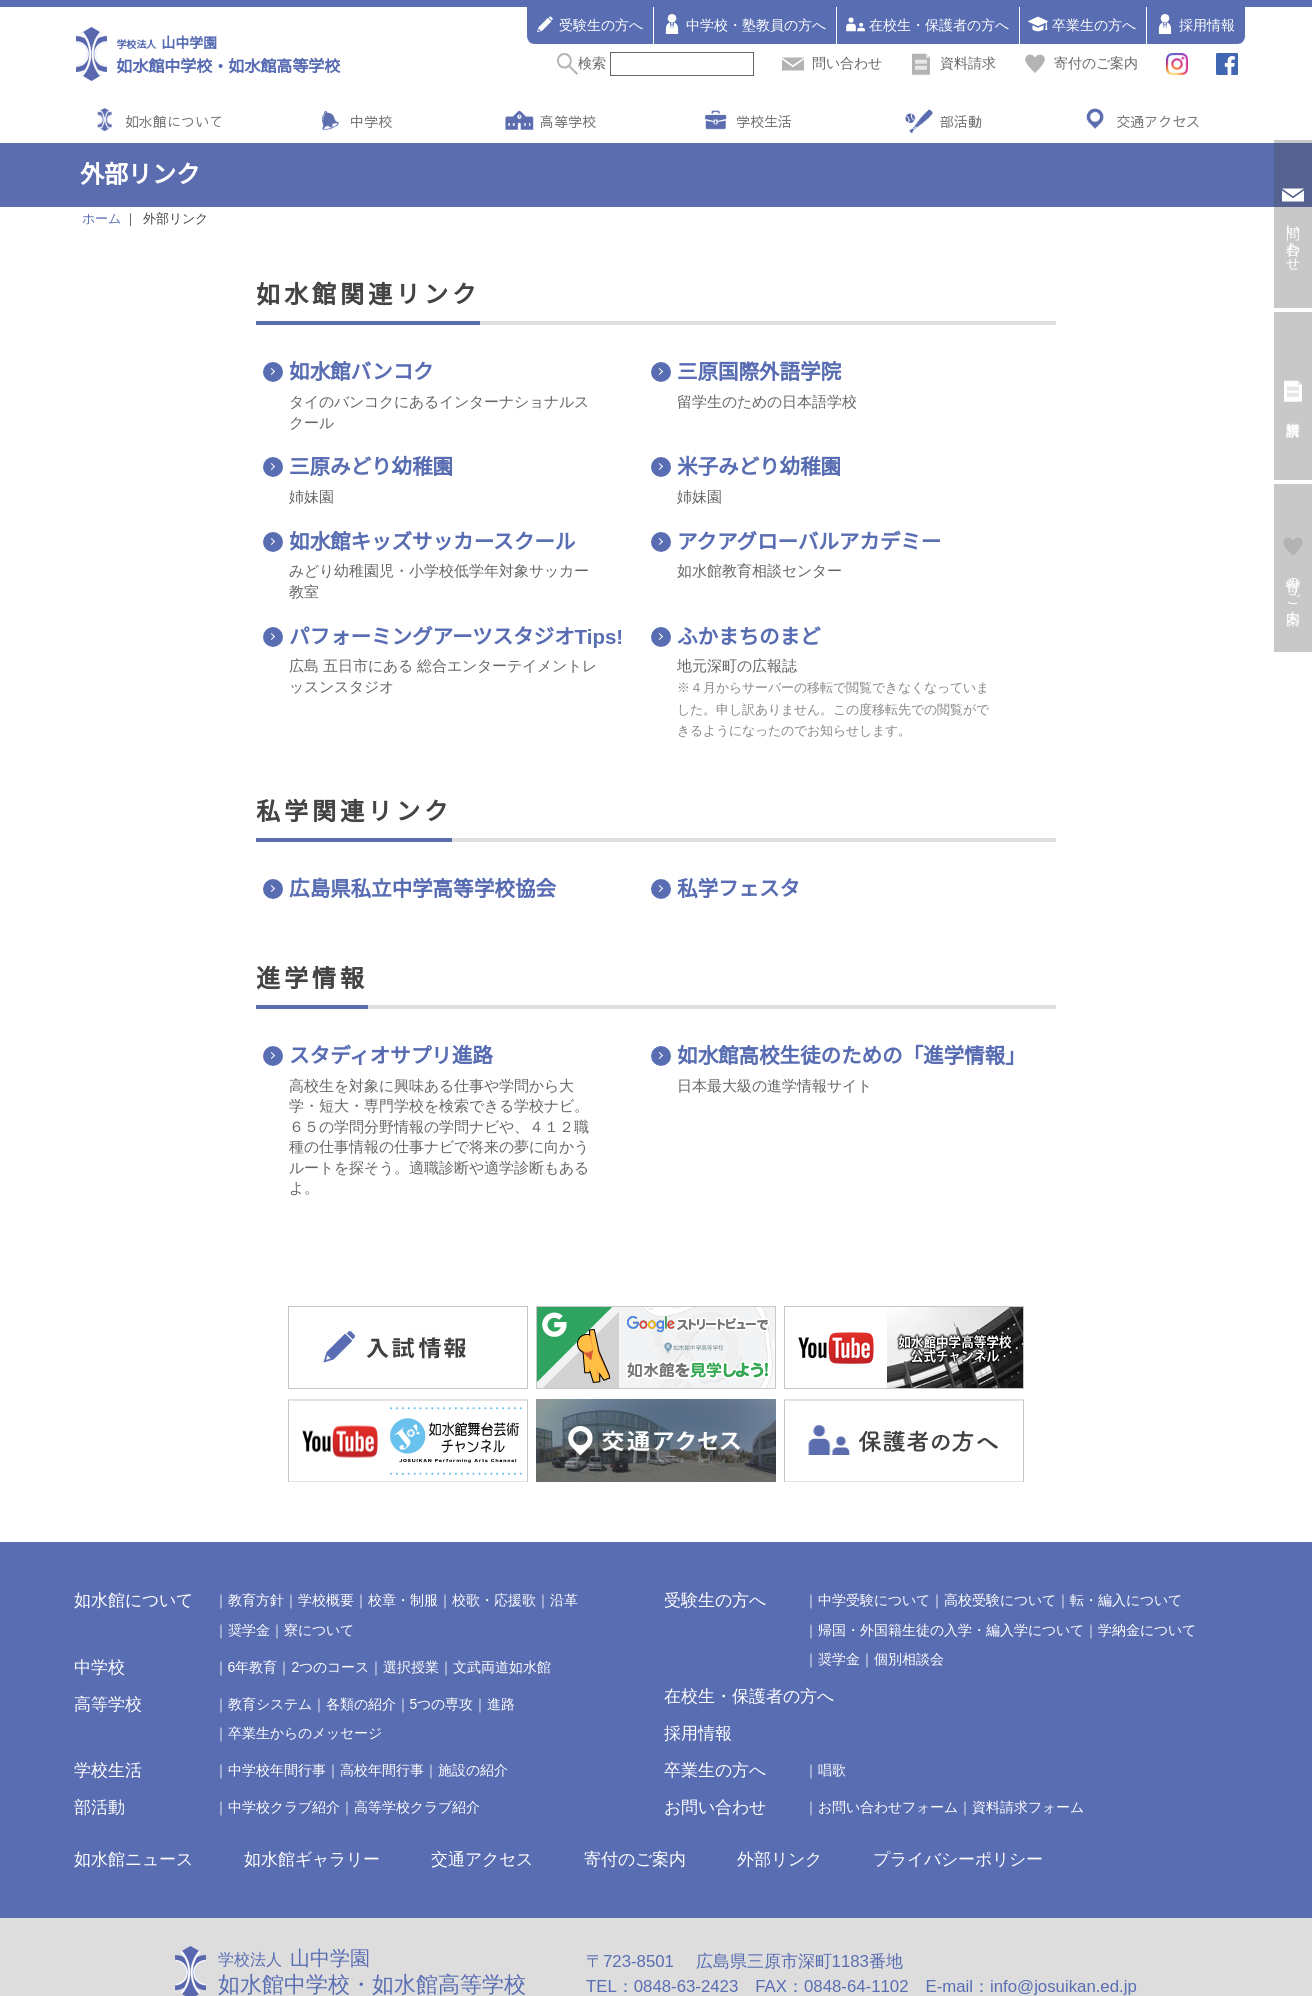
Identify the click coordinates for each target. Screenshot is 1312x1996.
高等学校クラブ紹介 (417, 1740)
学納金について (1147, 1562)
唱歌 (832, 1703)
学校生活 (764, 121)
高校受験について (1000, 1533)
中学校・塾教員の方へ (744, 24)
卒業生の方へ (1082, 24)
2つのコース (330, 1599)
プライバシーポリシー (958, 1791)
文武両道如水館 (502, 1599)
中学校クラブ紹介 (284, 1740)
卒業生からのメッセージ (305, 1665)
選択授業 (411, 1599)
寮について (319, 1562)
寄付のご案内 (1081, 63)
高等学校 (568, 121)
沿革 (564, 1533)
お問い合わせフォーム (888, 1740)
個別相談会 (909, 1591)
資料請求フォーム (1028, 1740)
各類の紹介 (361, 1636)
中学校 (371, 121)
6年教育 (253, 1599)
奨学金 (249, 1562)
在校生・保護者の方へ (927, 24)
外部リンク (779, 1791)
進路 (501, 1636)
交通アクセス (1158, 121)
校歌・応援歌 (494, 1533)
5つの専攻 (442, 1636)
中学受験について (874, 1533)
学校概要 (326, 1533)
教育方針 (256, 1533)
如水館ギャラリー (312, 1791)
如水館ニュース (133, 1791)
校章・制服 (403, 1533)
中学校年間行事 (277, 1703)
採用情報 (1195, 24)
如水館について (174, 121)
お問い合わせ (715, 1740)
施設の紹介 (473, 1703)
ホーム (101, 219)
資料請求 (953, 63)
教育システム (270, 1636)
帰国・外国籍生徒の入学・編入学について (951, 1562)
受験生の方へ (589, 24)
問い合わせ (832, 63)
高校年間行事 (382, 1703)
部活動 (961, 121)
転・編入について (1126, 1533)
